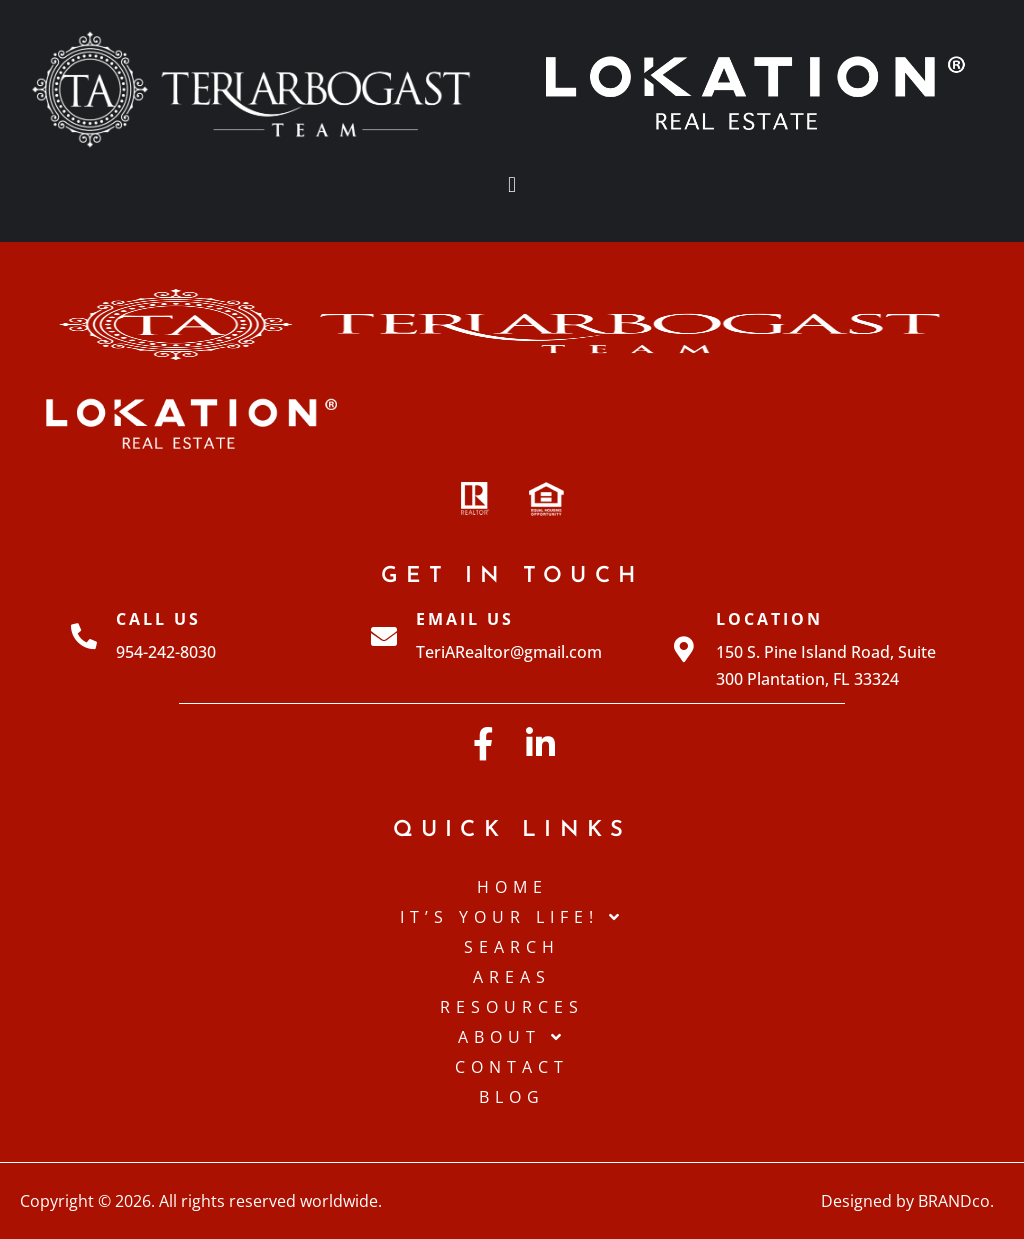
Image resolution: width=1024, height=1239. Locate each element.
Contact (512, 1067)
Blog (512, 1097)
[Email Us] (384, 636)
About (512, 1037)
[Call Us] (84, 636)
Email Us (465, 619)
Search (512, 947)
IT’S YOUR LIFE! (512, 917)
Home (512, 887)
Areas (512, 977)
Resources (512, 1007)
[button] (511, 185)
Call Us (158, 619)
